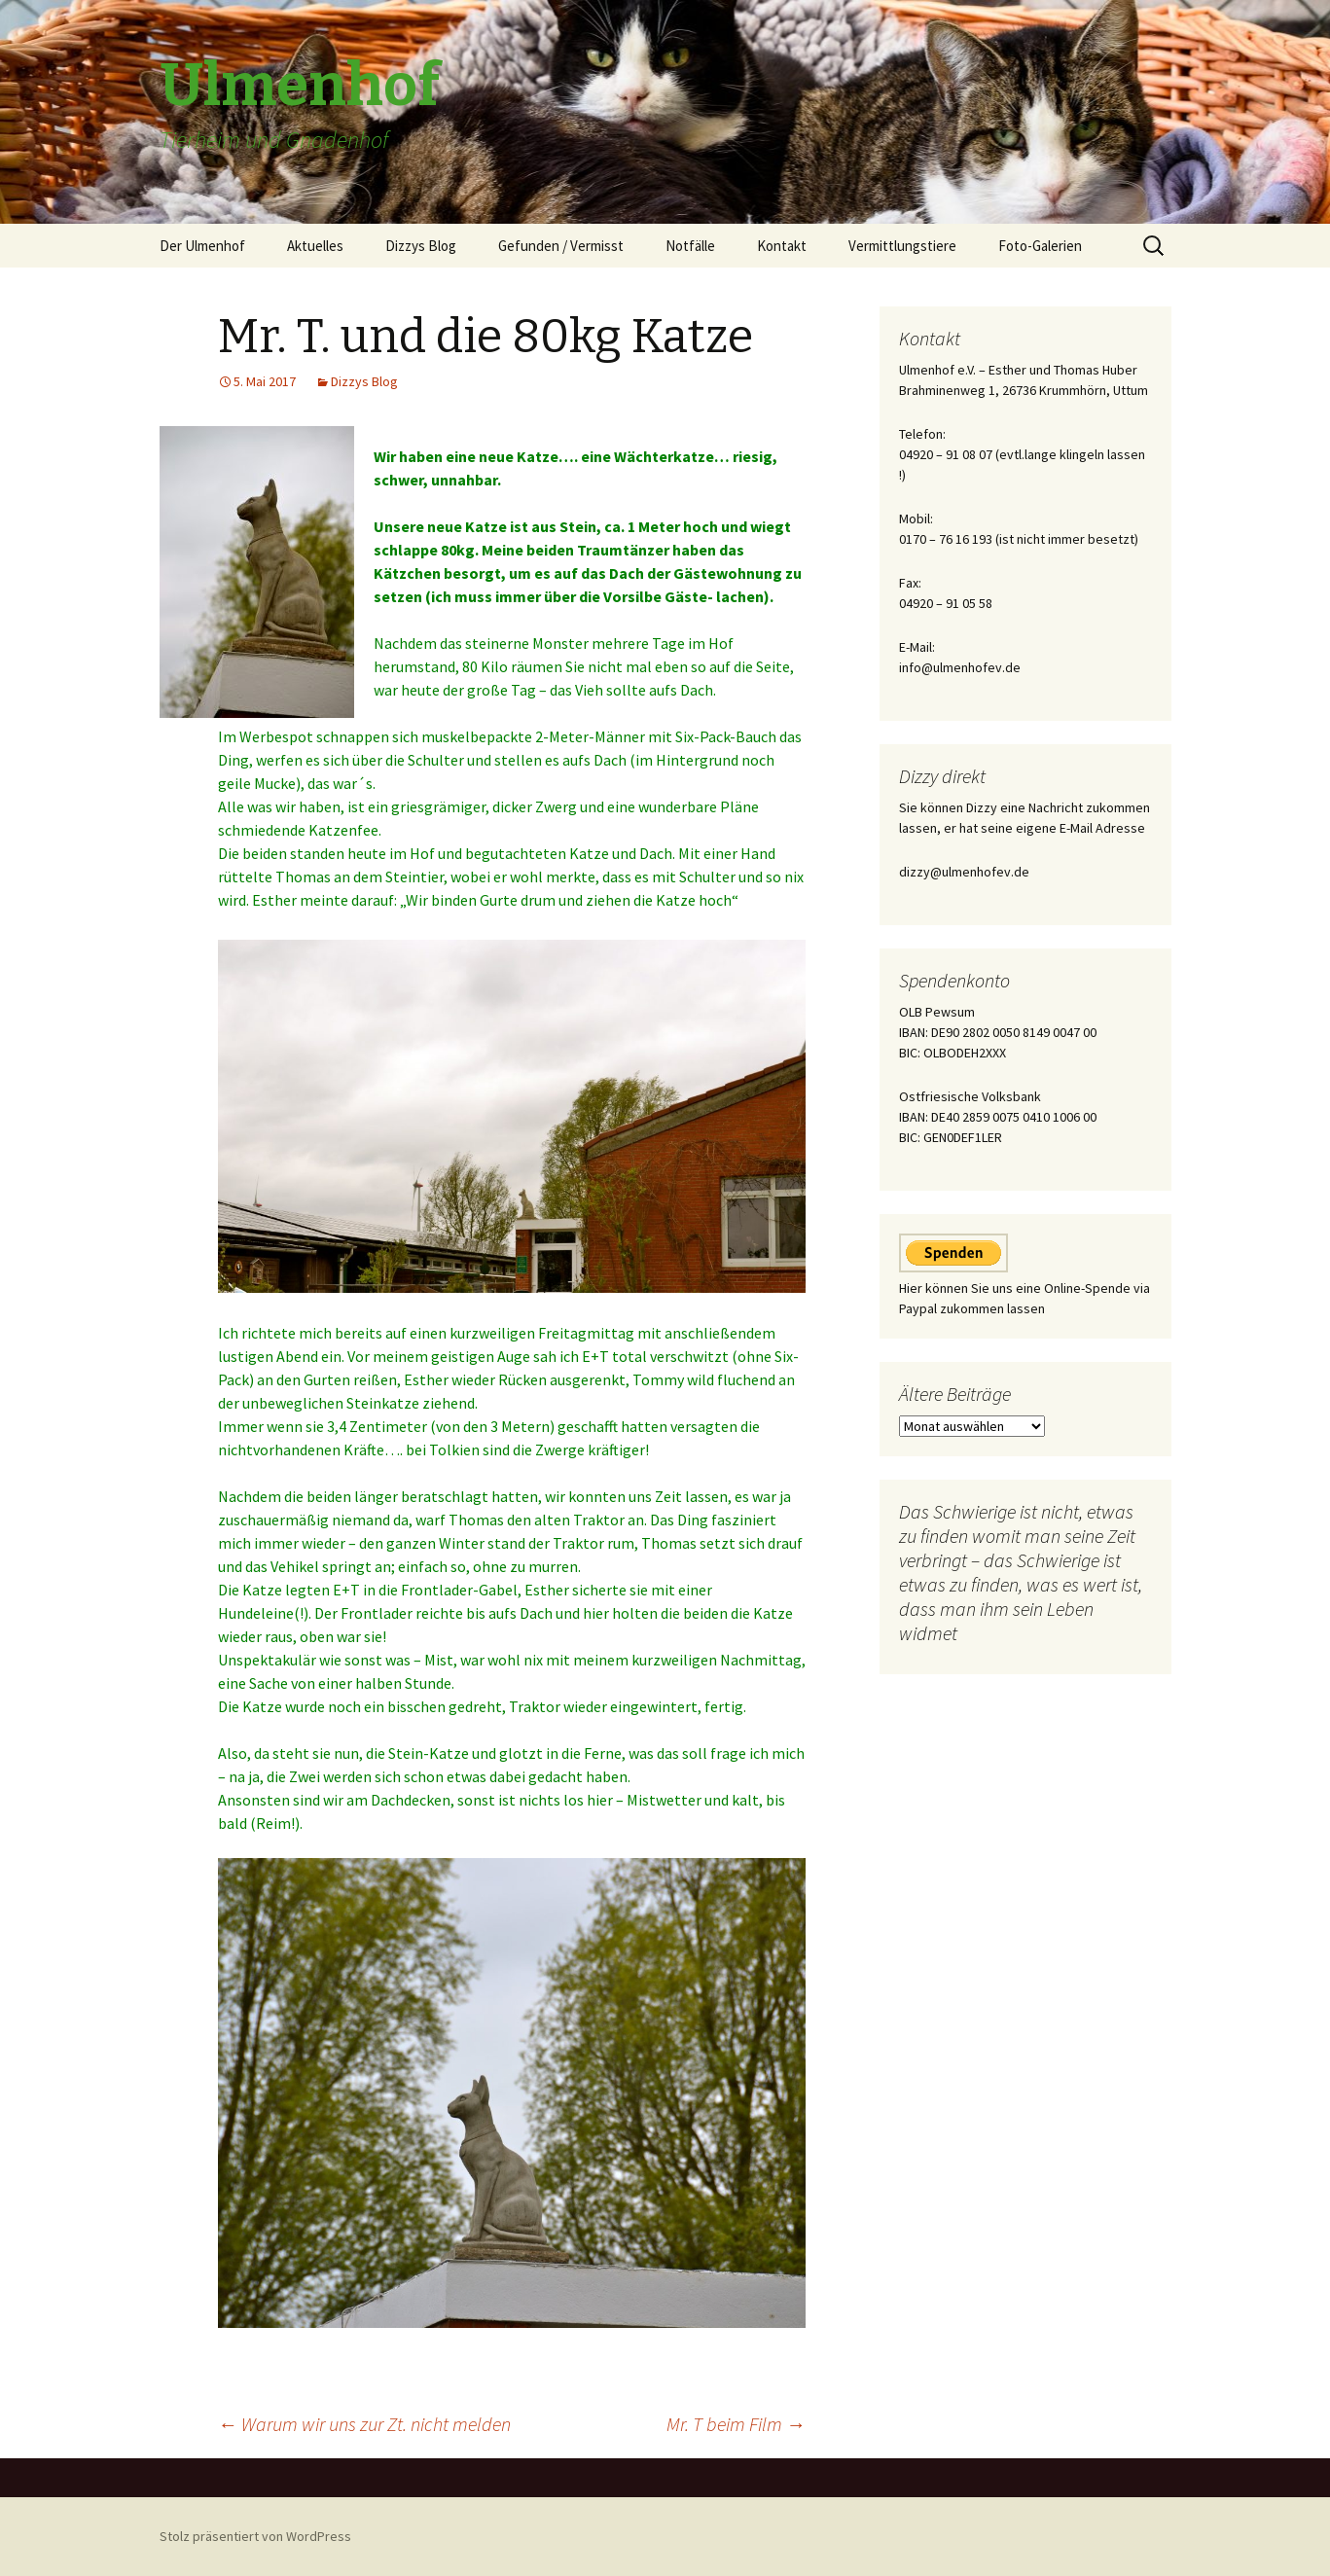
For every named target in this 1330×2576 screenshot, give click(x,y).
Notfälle (690, 245)
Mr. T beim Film (736, 2424)
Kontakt (782, 245)
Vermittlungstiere (902, 245)
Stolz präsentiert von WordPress (255, 2536)
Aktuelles (315, 245)
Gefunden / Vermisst (561, 245)
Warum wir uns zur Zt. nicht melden (364, 2424)
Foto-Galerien (1040, 245)
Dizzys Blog (420, 245)
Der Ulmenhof (202, 245)
